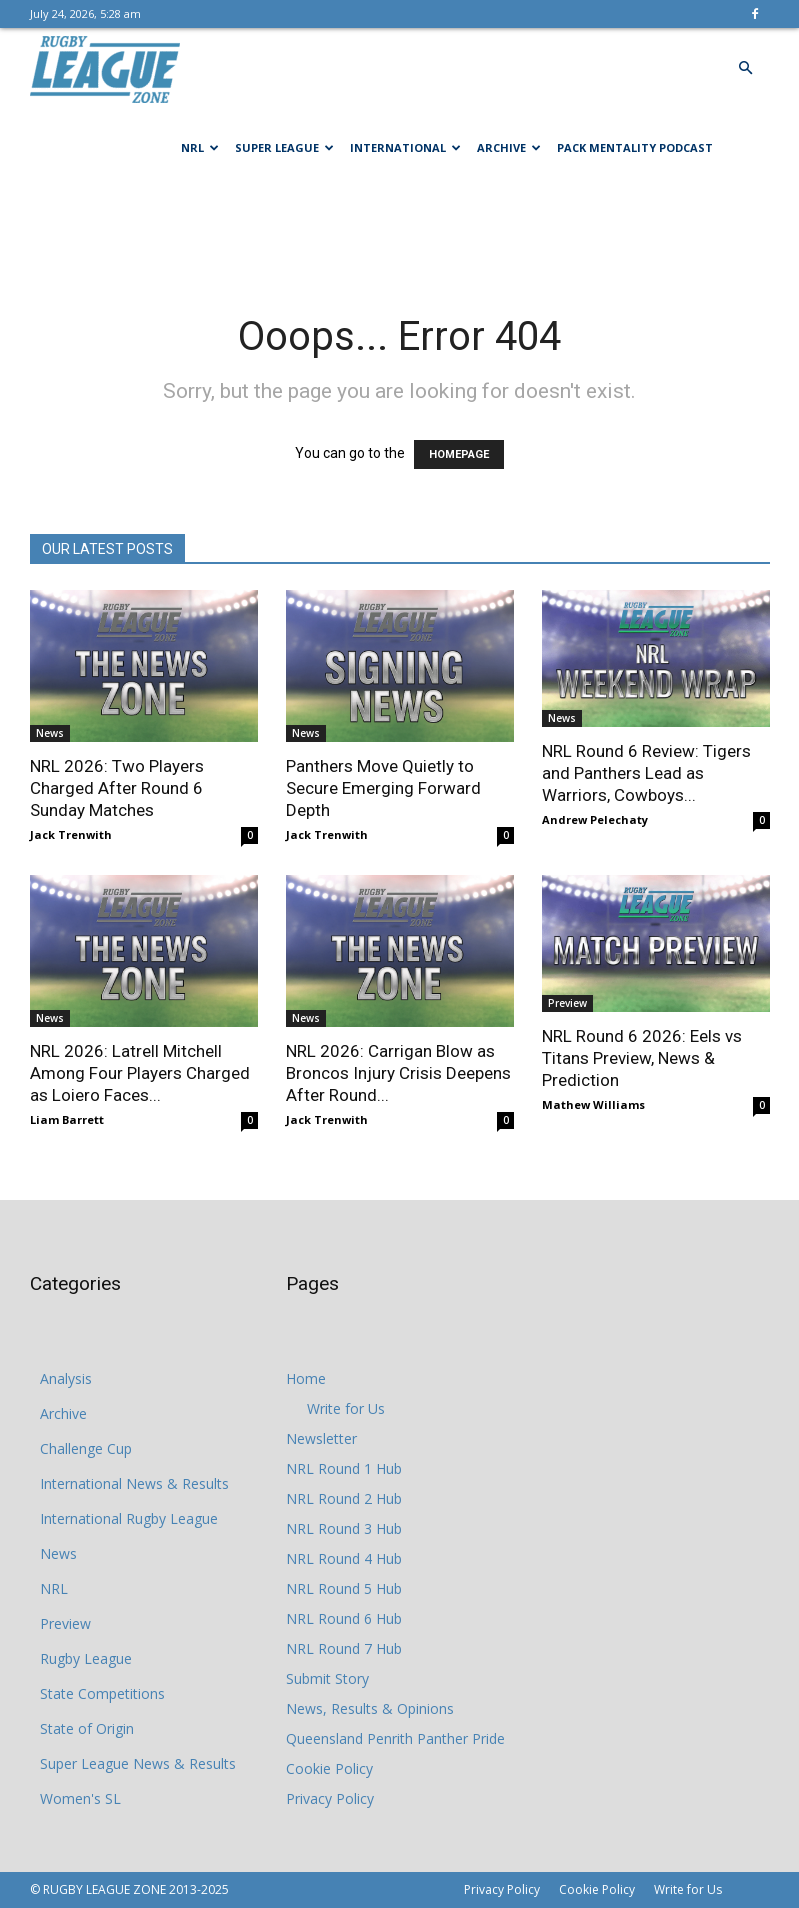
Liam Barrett (67, 1119)
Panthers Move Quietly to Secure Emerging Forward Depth (383, 788)
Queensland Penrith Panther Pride (395, 1738)
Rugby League (86, 1658)
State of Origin (87, 1728)
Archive (509, 147)
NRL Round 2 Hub (344, 1498)
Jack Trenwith (71, 834)
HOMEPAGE (459, 454)
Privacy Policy (330, 1798)
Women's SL (80, 1798)
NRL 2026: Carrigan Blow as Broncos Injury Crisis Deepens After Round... (398, 1073)
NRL (200, 147)
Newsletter (321, 1438)
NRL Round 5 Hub (344, 1588)
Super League (284, 147)
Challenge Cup (86, 1448)
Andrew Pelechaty (595, 819)
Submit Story (327, 1678)
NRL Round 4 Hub (344, 1558)
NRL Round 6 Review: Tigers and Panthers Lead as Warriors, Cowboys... (646, 773)
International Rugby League (129, 1518)
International (405, 147)
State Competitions (102, 1693)
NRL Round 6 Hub (344, 1618)
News (50, 733)
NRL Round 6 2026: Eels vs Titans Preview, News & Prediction (642, 1058)
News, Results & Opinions (370, 1708)
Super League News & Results (138, 1763)
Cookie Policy (329, 1768)
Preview (567, 1003)
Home (306, 1378)
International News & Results (134, 1483)
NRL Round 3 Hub (344, 1528)
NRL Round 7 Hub (344, 1648)
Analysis (66, 1378)
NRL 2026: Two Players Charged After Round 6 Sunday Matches (117, 788)
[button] (746, 68)
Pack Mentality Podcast (635, 147)
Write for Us (346, 1408)
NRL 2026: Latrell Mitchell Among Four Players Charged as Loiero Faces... (140, 1073)
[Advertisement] (400, 232)
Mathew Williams (593, 1104)
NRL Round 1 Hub (344, 1468)
